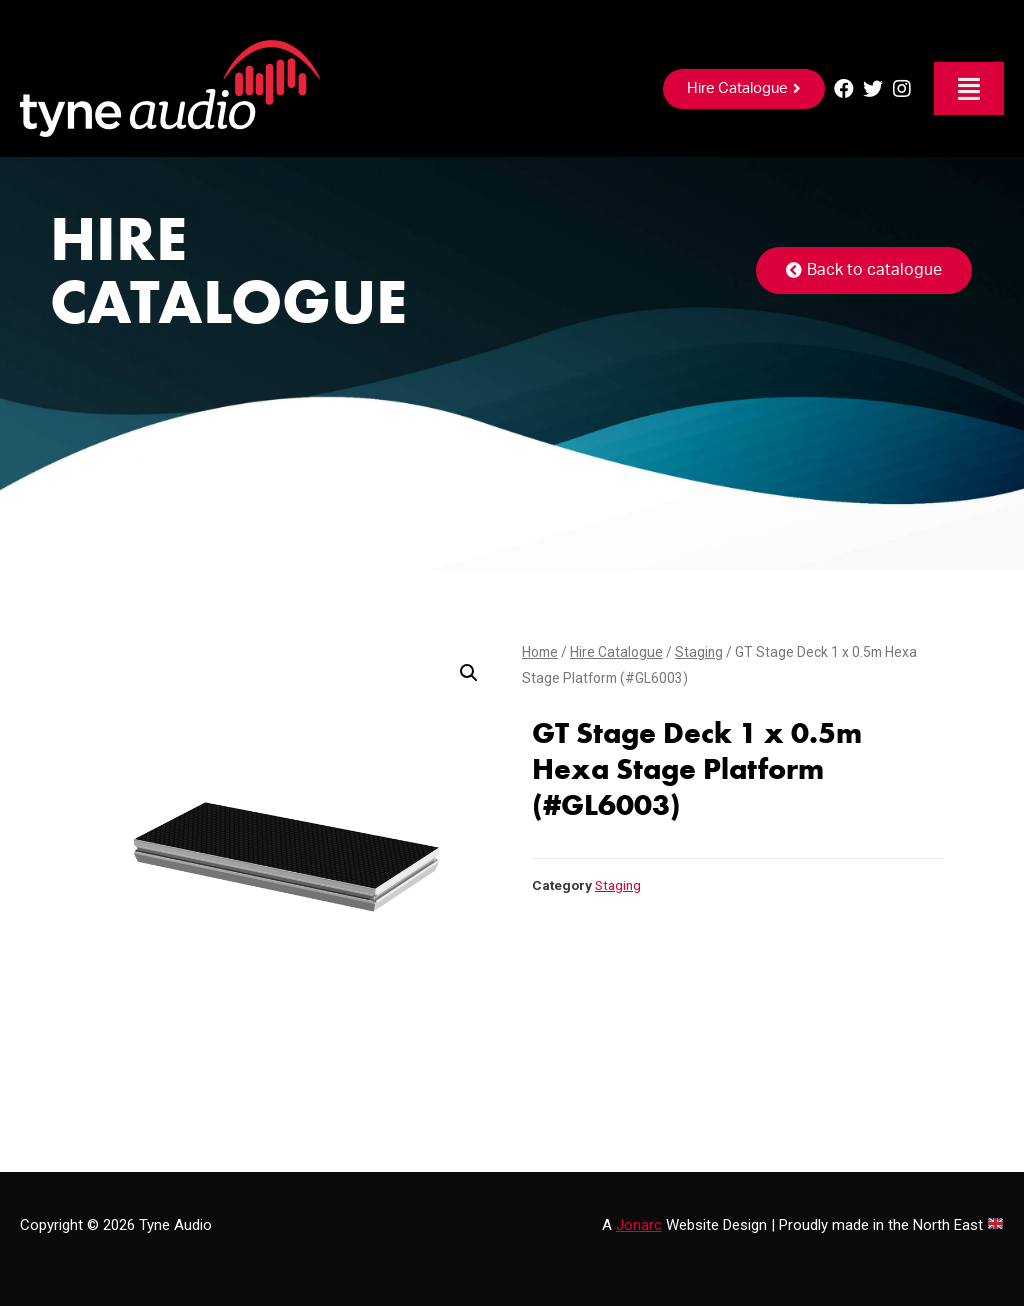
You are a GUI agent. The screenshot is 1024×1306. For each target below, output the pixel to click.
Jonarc (639, 1225)
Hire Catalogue (616, 652)
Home (540, 652)
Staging (699, 652)
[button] (744, 89)
